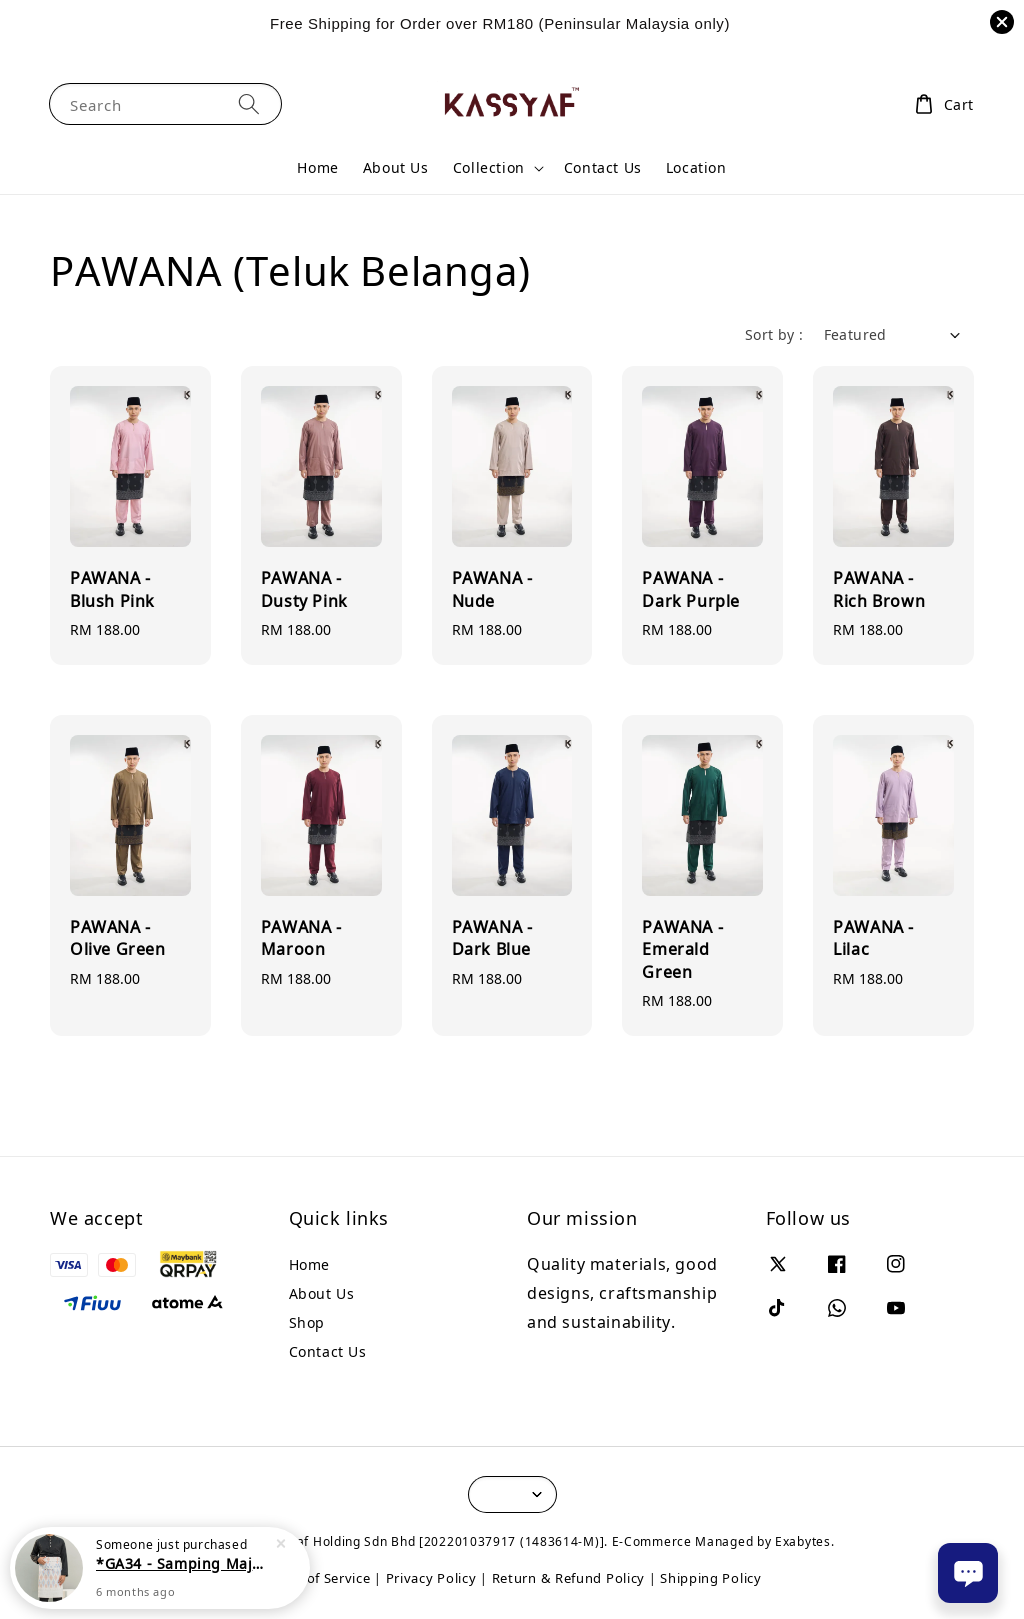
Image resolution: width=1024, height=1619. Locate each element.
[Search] (249, 103)
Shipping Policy (711, 1578)
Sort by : (774, 334)
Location (696, 167)
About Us (396, 167)
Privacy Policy (431, 1578)
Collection (489, 168)
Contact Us (603, 167)
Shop (307, 1322)
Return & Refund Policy (568, 1578)
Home (317, 167)
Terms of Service (316, 1578)
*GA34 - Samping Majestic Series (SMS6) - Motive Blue (184, 1563)
